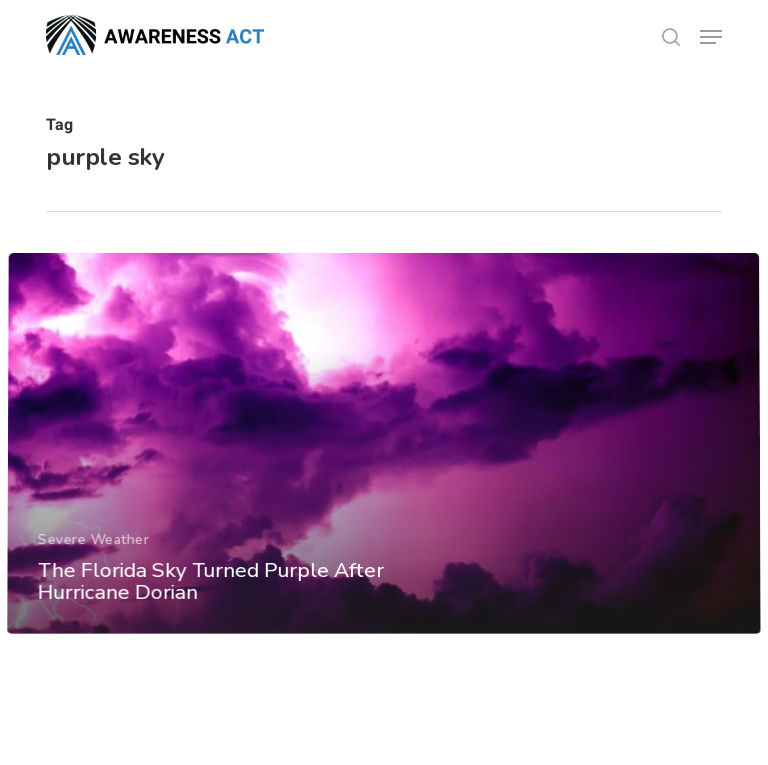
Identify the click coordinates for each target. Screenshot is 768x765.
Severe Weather (92, 566)
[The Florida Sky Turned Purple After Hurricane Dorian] (383, 471)
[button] (711, 37)
